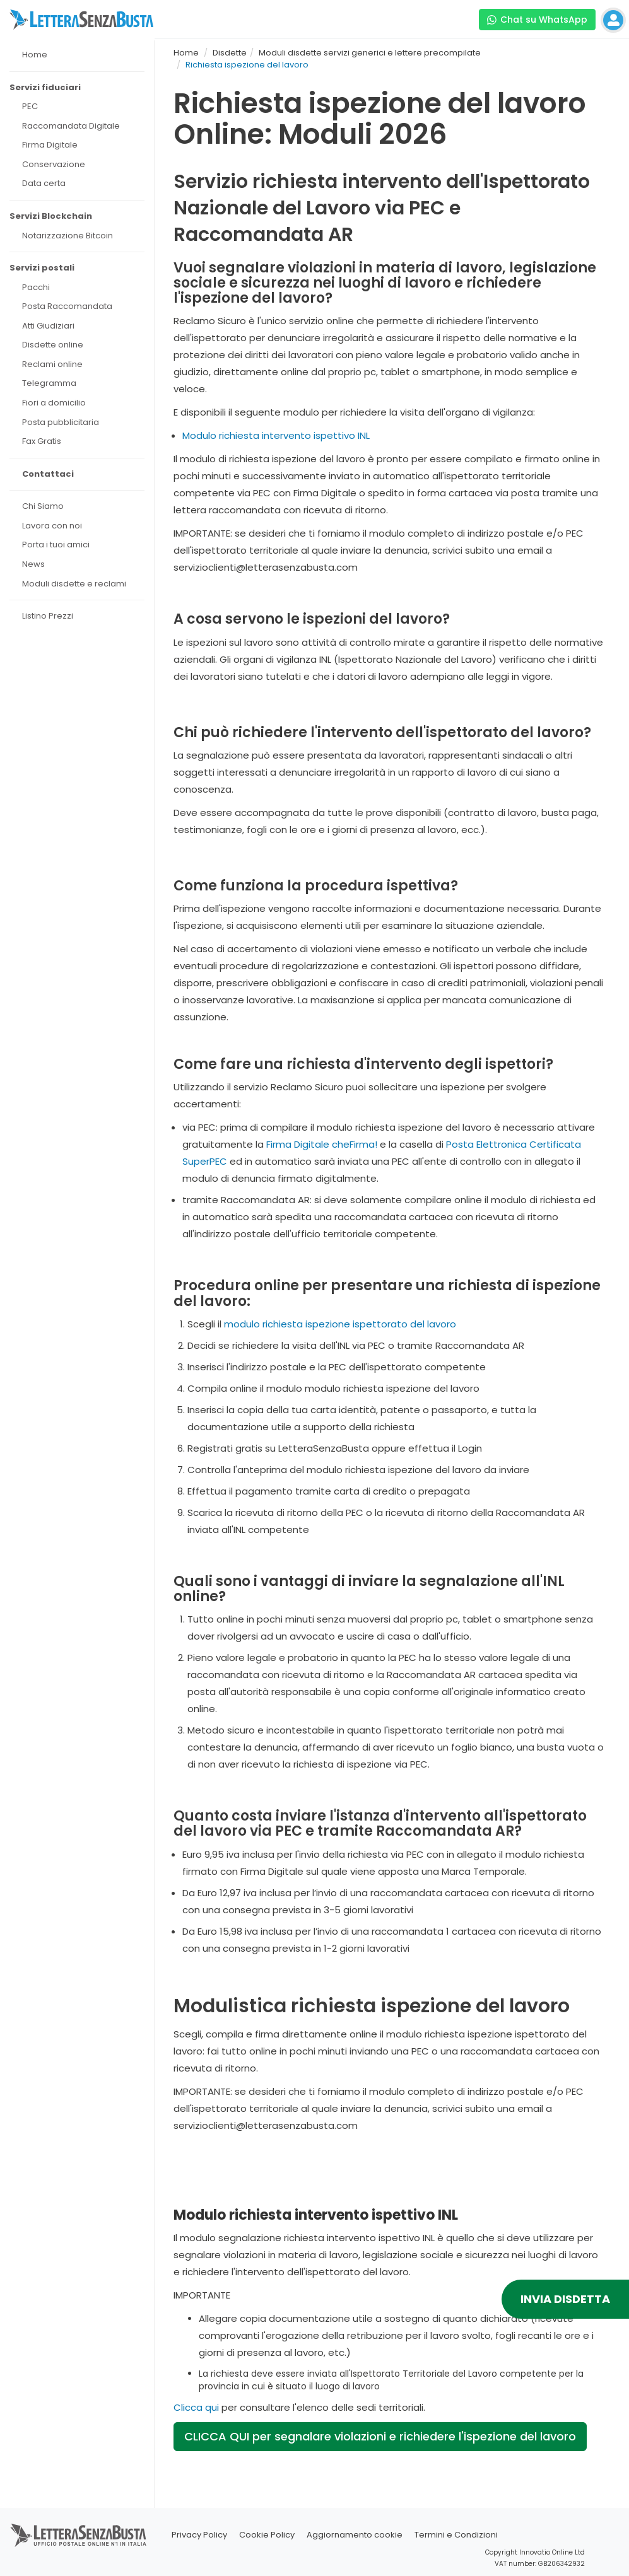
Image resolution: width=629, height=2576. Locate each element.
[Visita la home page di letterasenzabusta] (81, 19)
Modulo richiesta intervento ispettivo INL (276, 435)
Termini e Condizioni (456, 2535)
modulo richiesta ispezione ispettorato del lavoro (340, 1324)
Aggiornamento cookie (355, 2535)
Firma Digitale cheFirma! (321, 1144)
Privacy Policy (199, 2535)
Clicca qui (196, 2407)
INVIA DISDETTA (565, 2299)
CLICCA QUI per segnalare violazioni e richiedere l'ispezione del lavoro (380, 2436)
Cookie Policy (267, 2535)
